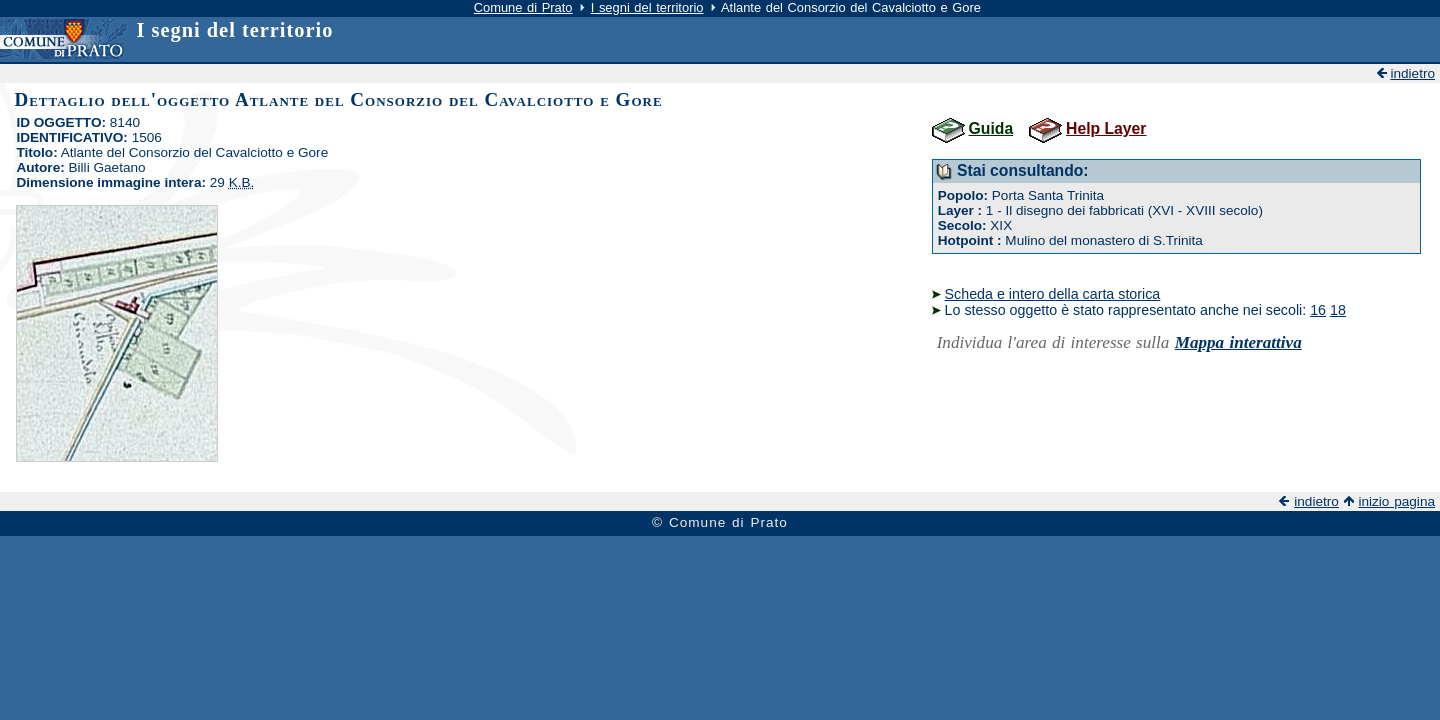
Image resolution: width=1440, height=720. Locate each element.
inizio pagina (1396, 501)
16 (1318, 310)
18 (1338, 310)
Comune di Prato (523, 7)
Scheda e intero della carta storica (1053, 294)
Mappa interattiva (1238, 342)
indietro (1412, 73)
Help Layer (1106, 128)
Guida (991, 128)
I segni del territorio (647, 7)
